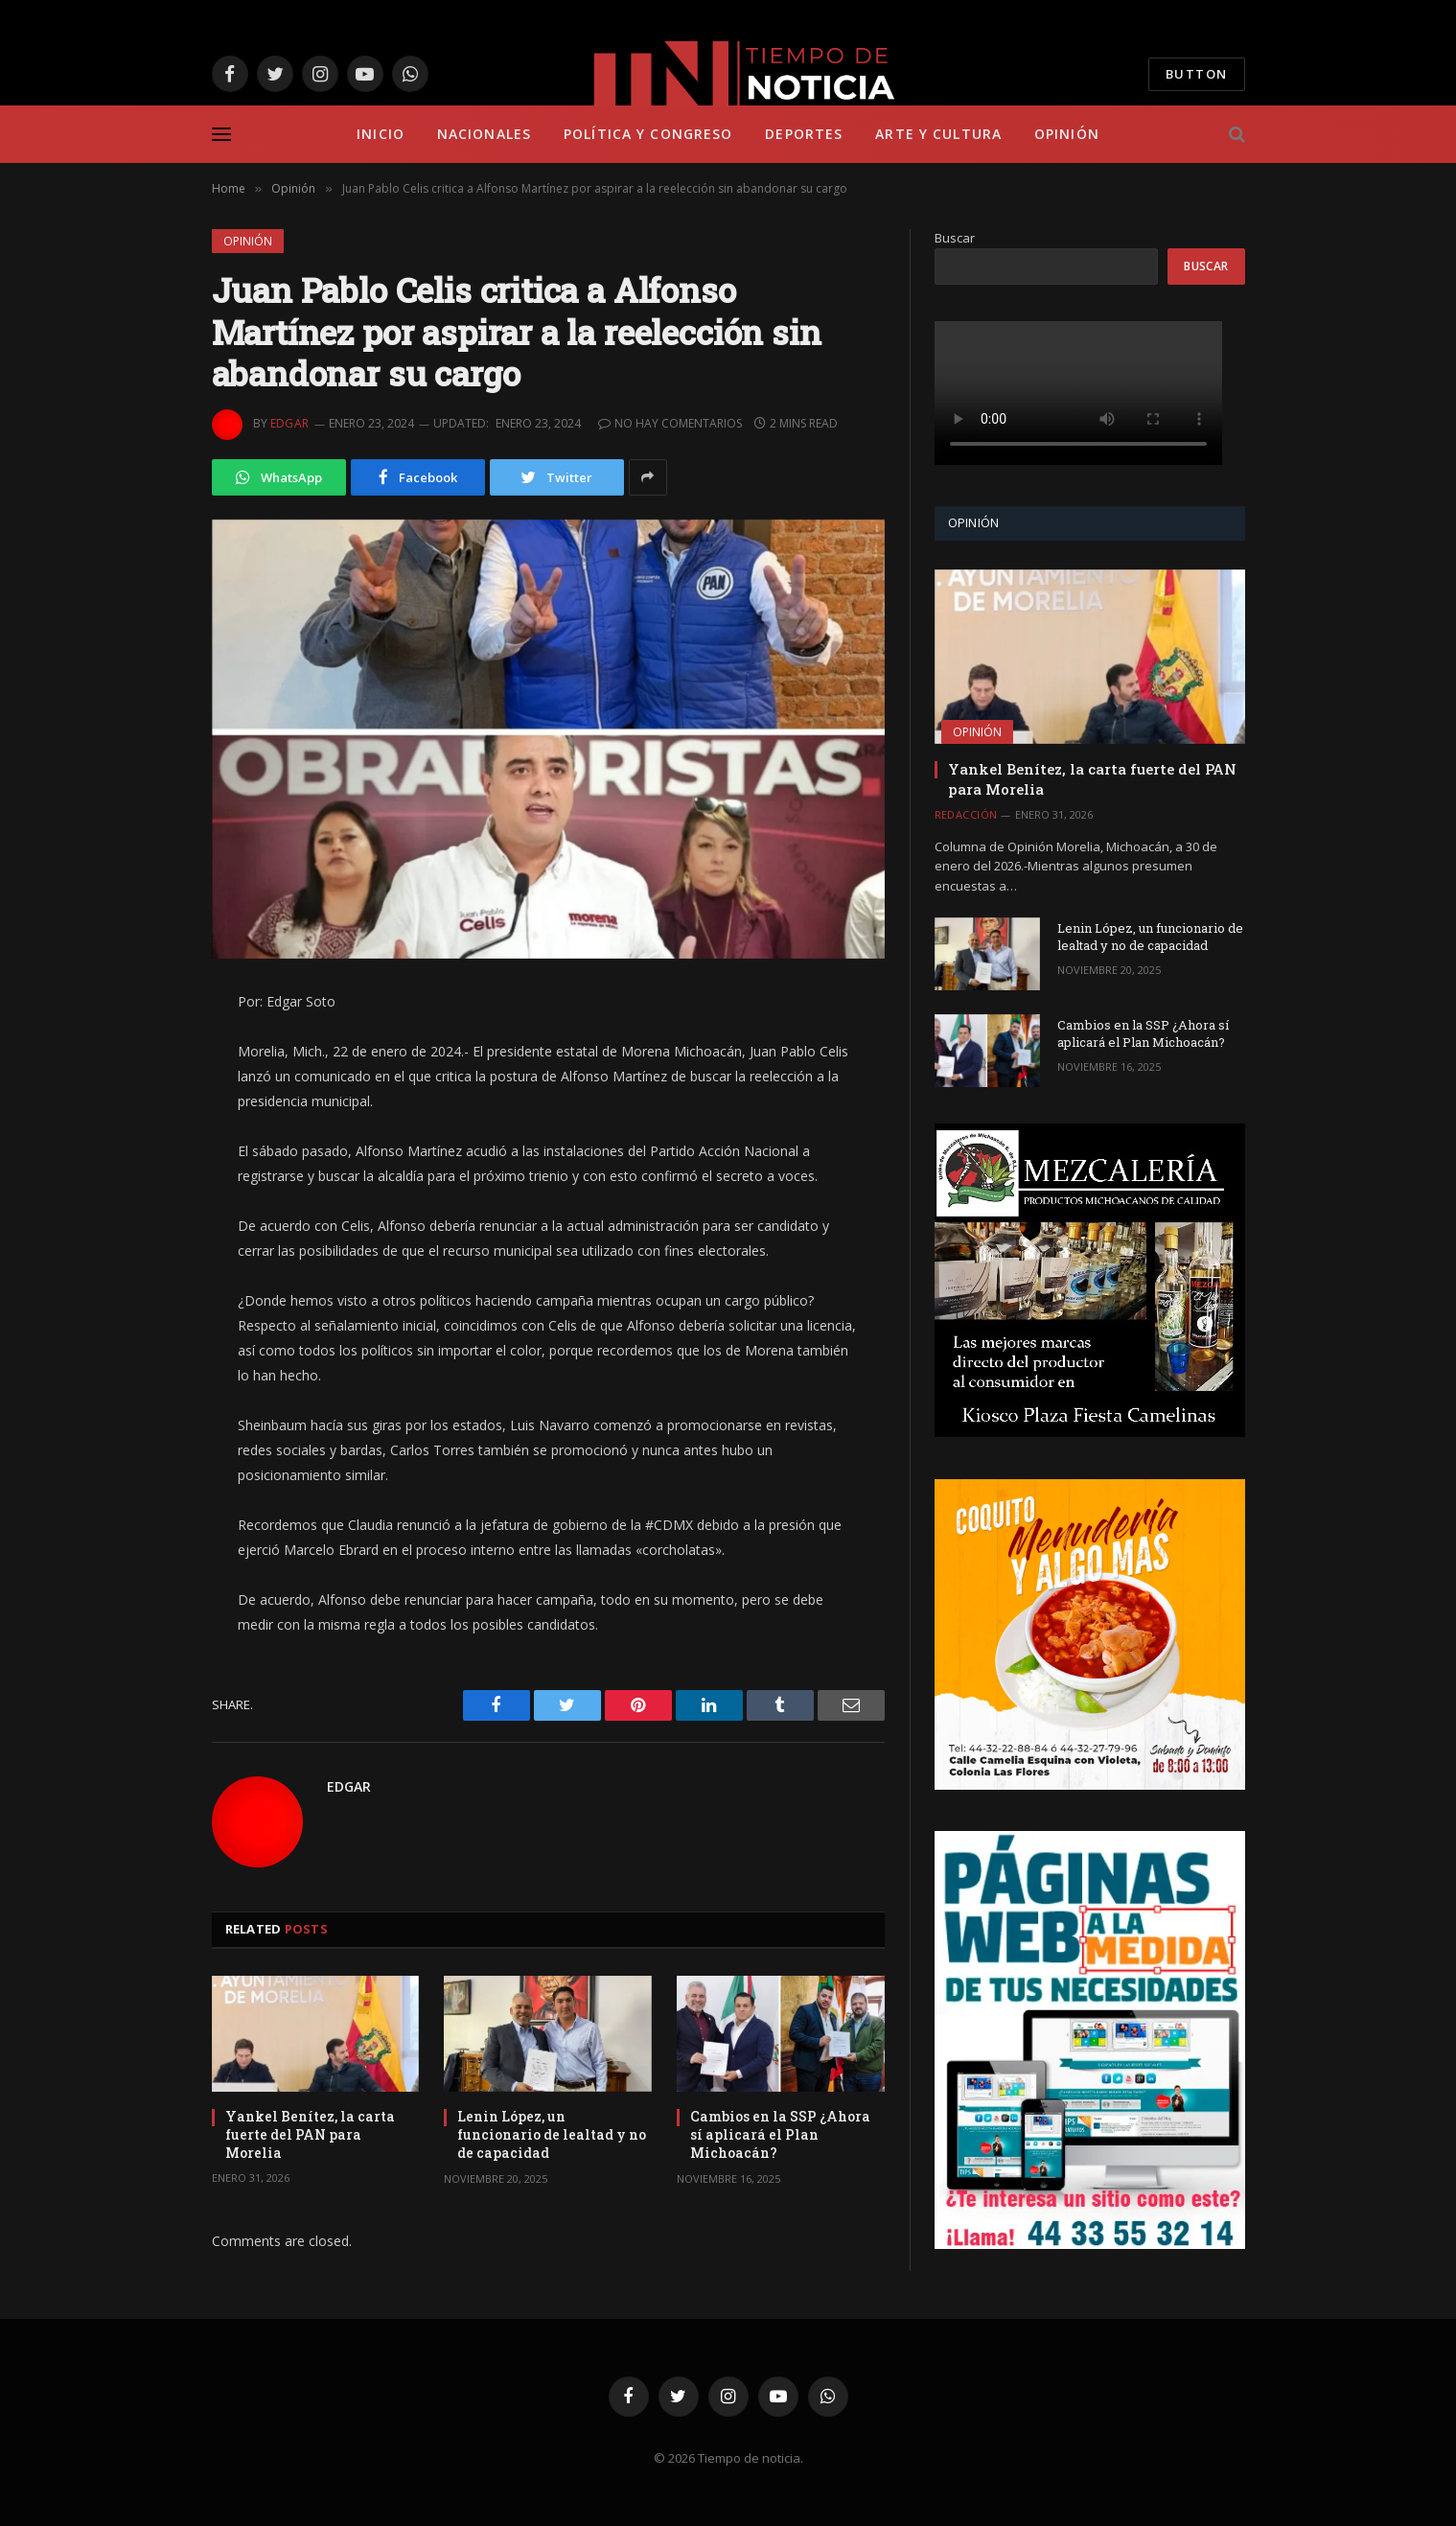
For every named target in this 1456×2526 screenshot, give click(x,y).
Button (1197, 73)
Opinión (1066, 134)
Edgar (290, 423)
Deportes (804, 134)
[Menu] (221, 134)
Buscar (955, 237)
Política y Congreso (648, 134)
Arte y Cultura (938, 134)
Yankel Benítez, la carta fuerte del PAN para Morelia (310, 2134)
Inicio (380, 134)
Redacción (966, 814)
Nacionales (484, 134)
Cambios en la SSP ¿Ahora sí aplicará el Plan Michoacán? (780, 2134)
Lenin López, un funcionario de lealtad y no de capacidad (551, 2134)
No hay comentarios (670, 423)
